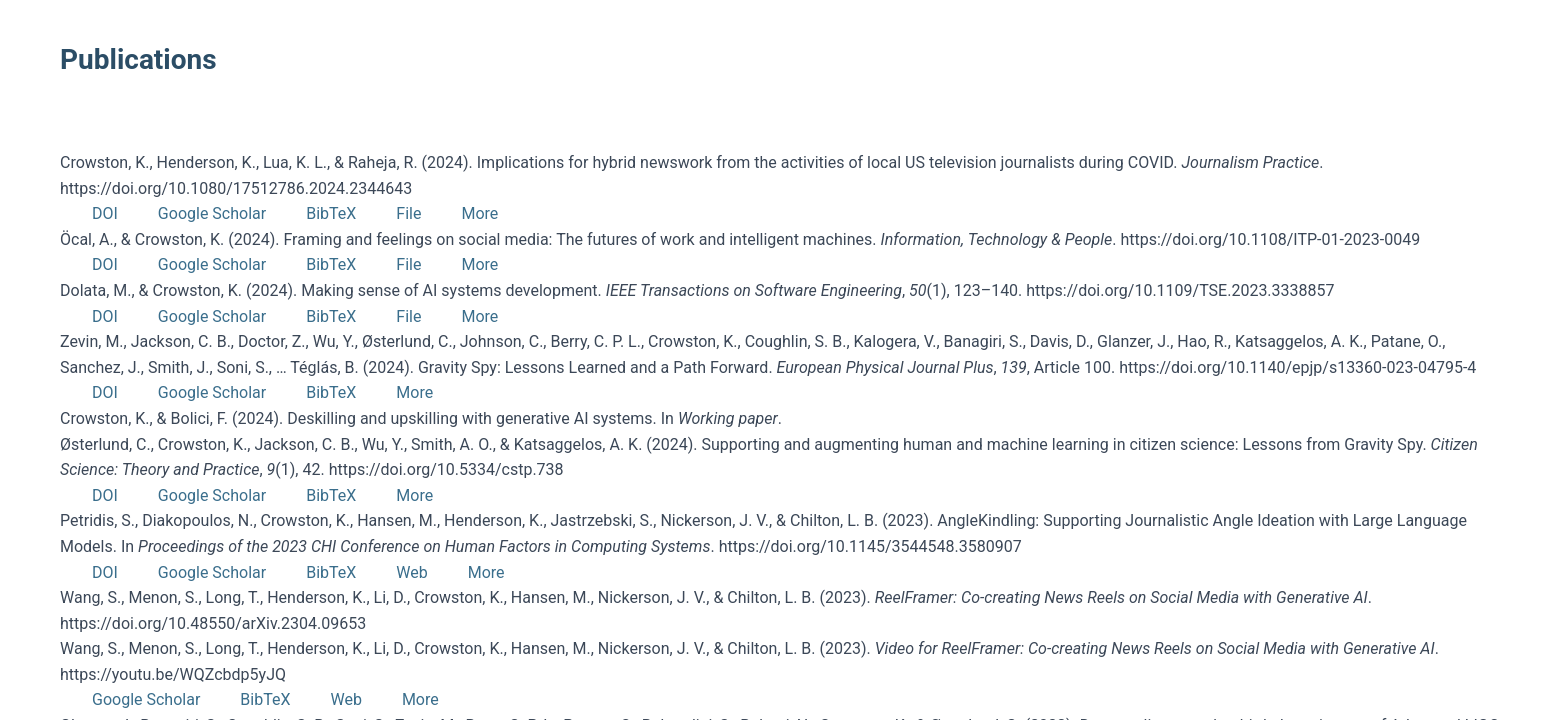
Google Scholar (212, 213)
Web (411, 572)
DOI (105, 213)
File (408, 213)
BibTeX (331, 213)
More (479, 213)
